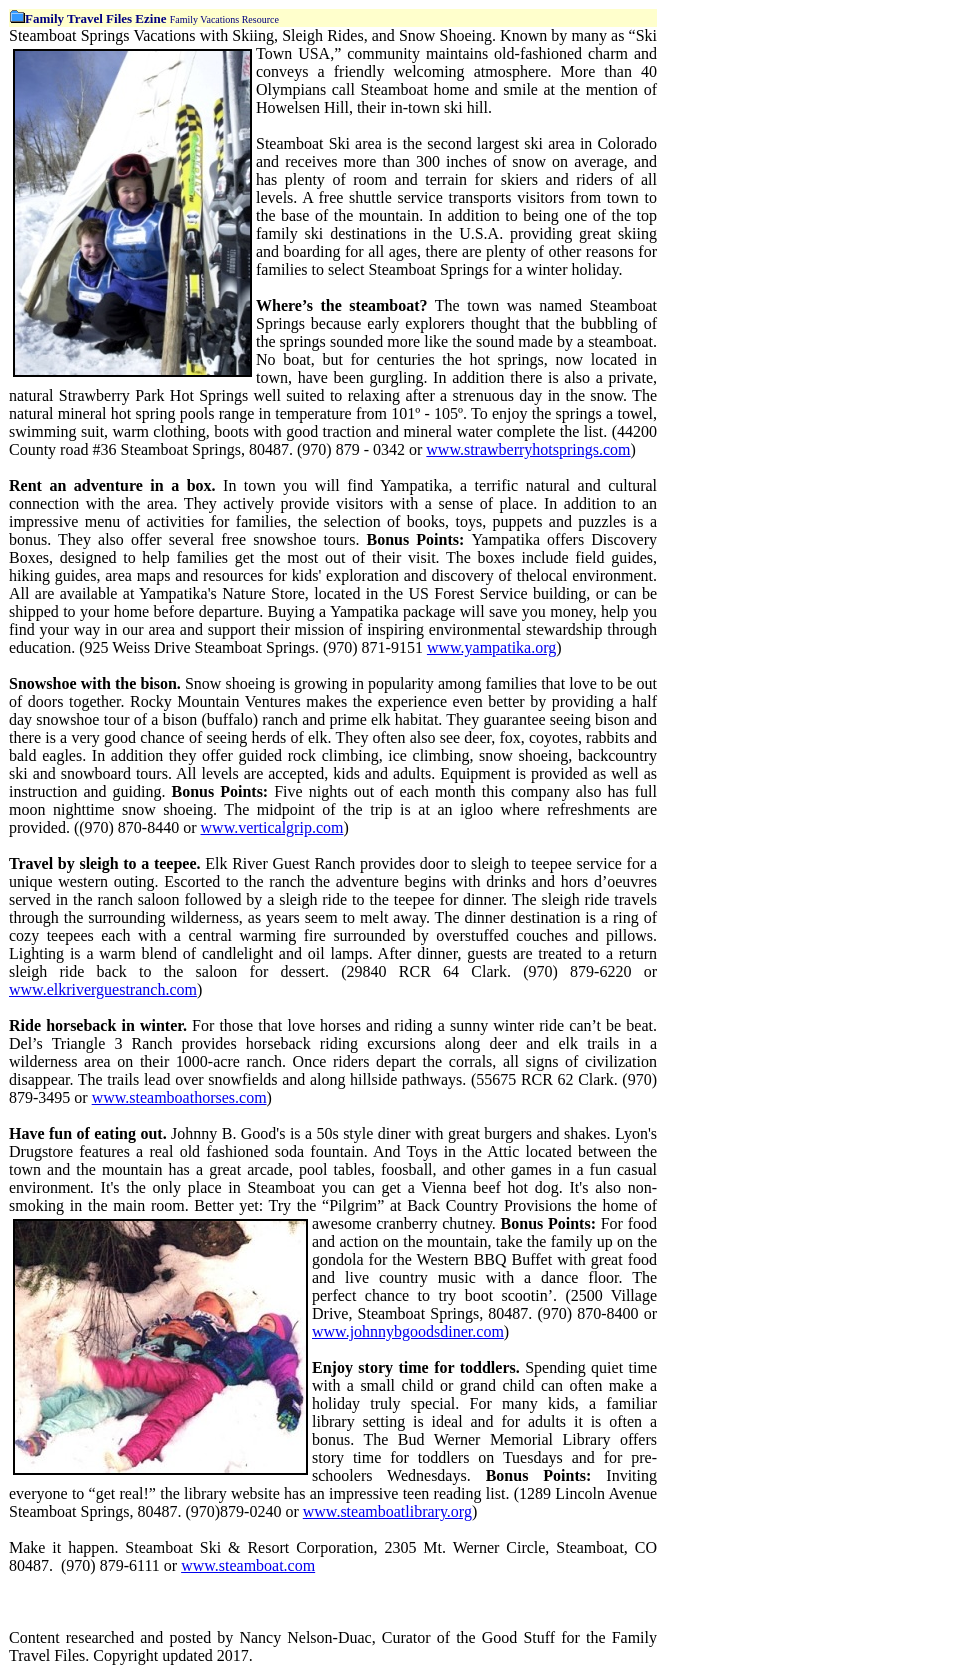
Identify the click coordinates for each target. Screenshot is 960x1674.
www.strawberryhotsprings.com (528, 449)
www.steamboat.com (248, 1565)
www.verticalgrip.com (272, 827)
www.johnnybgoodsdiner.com (408, 1331)
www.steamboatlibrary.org (387, 1511)
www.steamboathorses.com (179, 1097)
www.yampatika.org (491, 647)
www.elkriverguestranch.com (103, 989)
